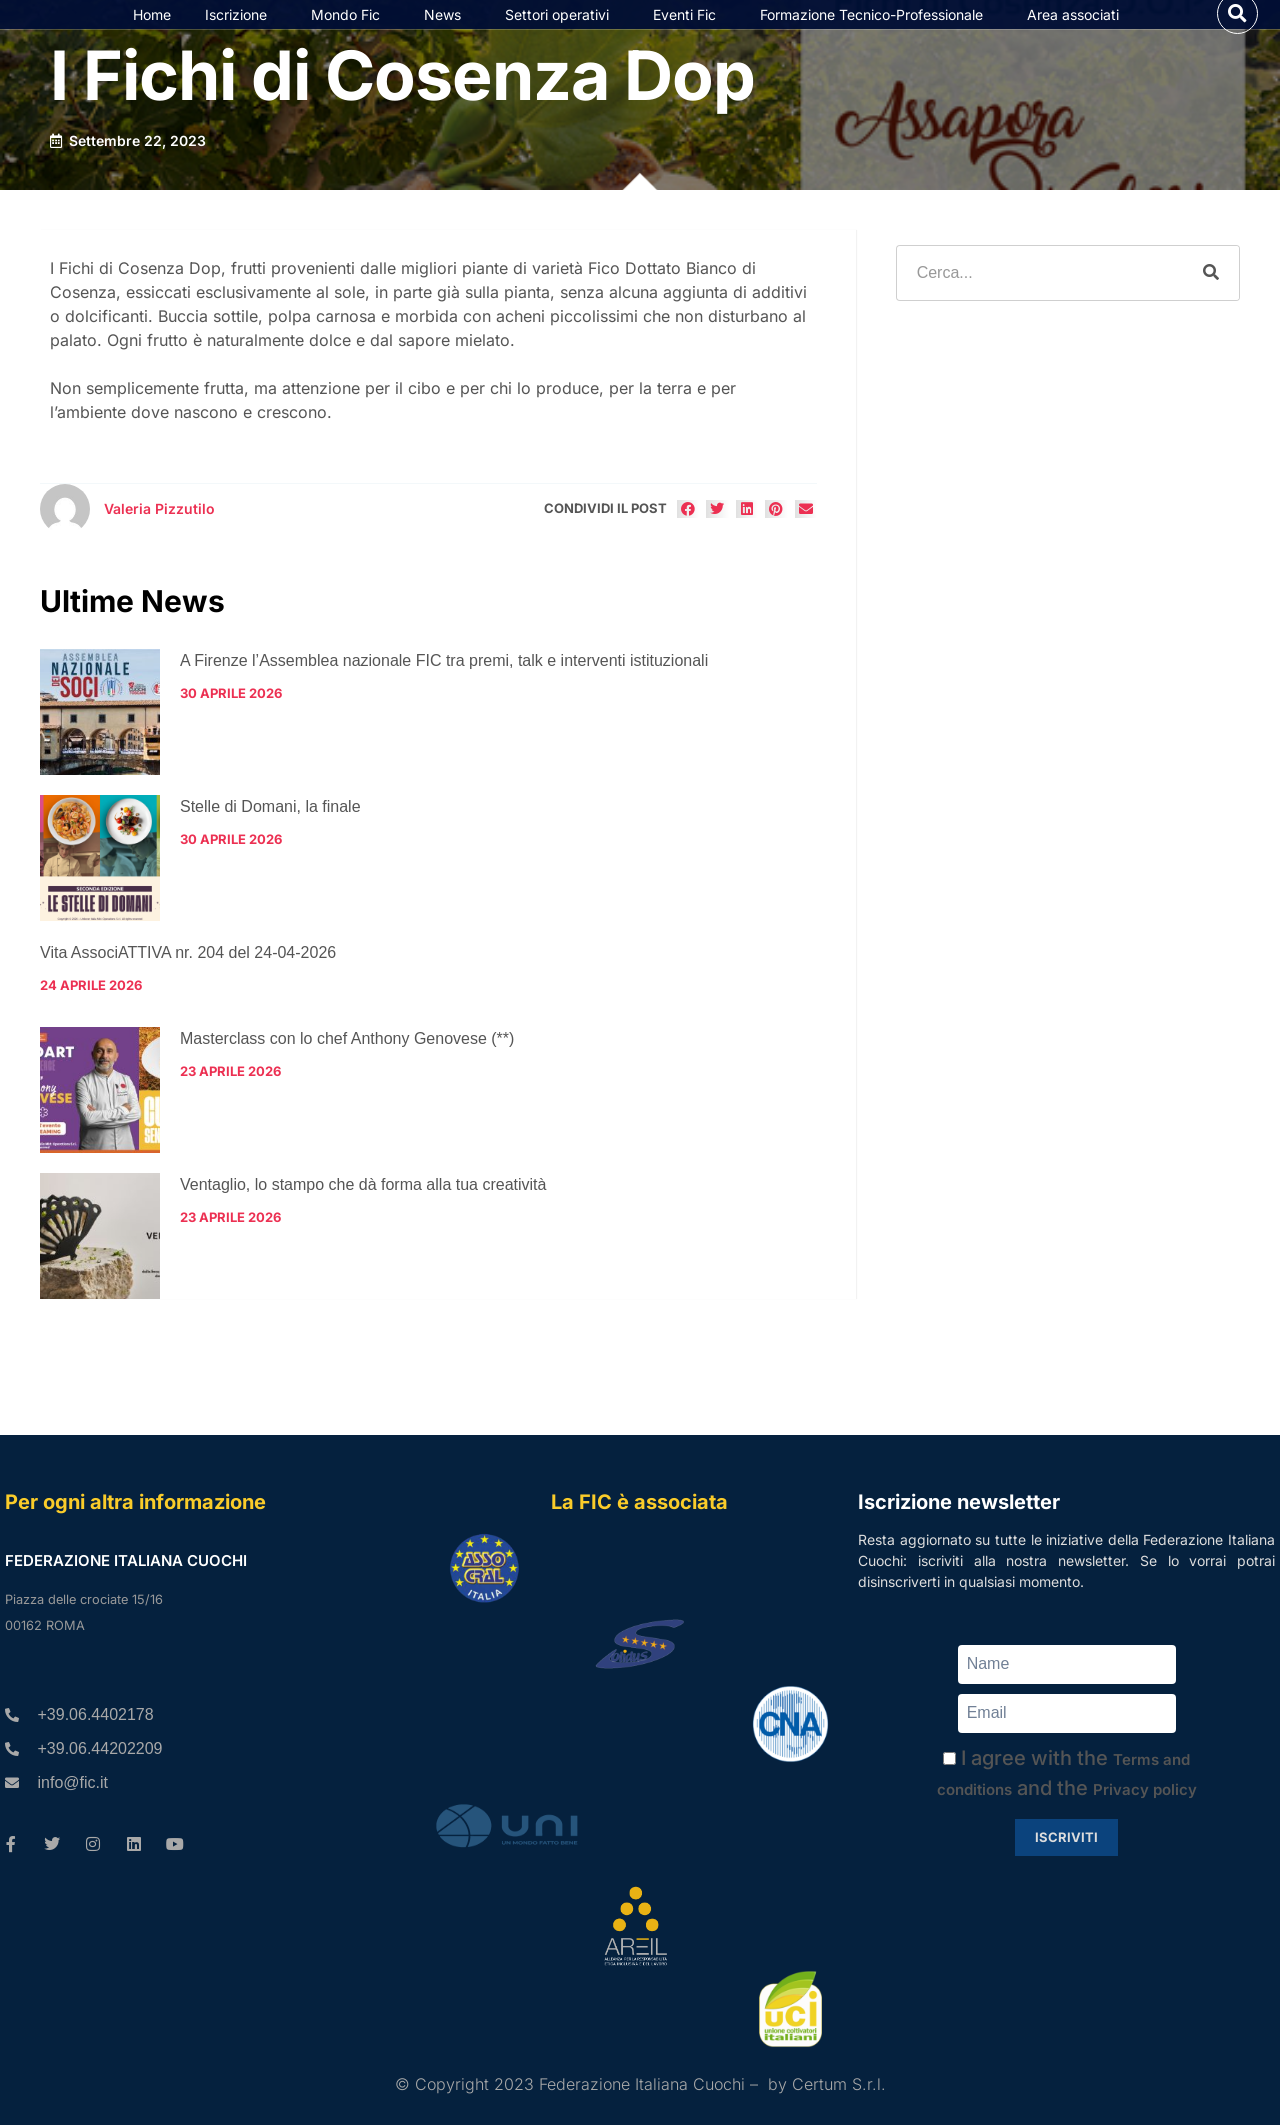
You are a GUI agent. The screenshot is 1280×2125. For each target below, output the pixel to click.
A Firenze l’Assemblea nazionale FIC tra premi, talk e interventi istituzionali (444, 700)
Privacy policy (1145, 1789)
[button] (1237, 33)
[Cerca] (1211, 313)
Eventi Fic (689, 35)
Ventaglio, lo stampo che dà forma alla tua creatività (363, 1225)
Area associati (1078, 35)
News (447, 35)
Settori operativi (562, 35)
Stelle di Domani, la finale (270, 846)
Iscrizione (241, 35)
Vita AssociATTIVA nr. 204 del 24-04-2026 (188, 992)
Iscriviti (1066, 1837)
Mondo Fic (350, 35)
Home (152, 34)
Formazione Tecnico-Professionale (876, 35)
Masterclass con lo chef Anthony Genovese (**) (347, 1079)
